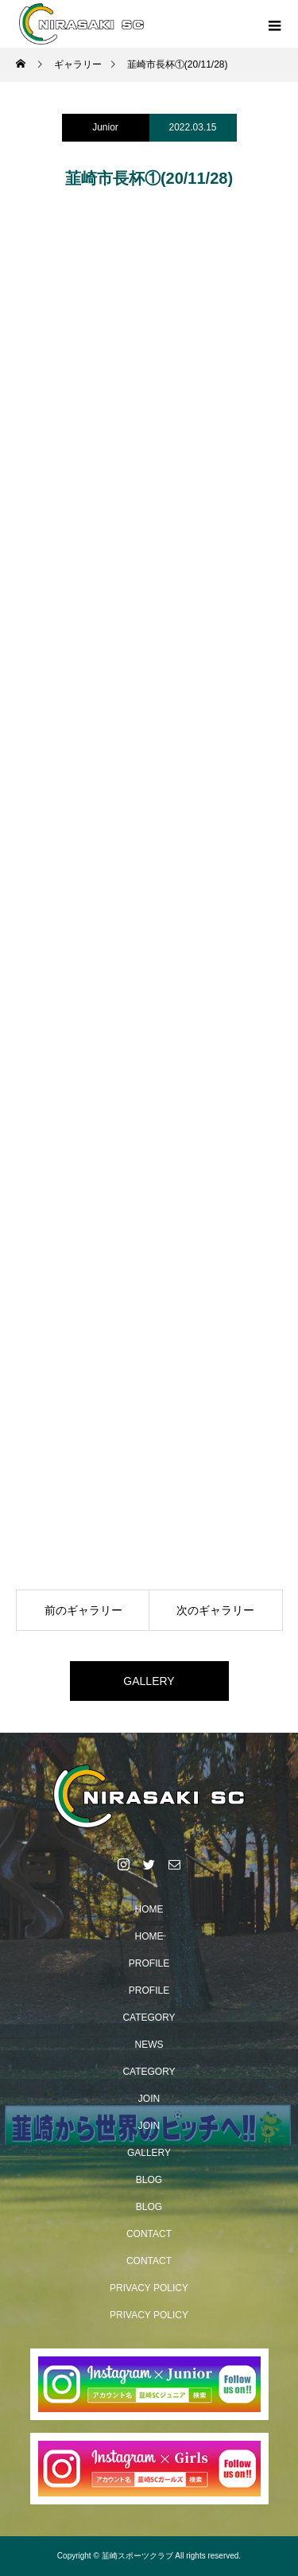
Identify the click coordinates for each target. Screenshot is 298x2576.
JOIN (149, 2098)
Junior (105, 127)
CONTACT (149, 2233)
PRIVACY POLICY (149, 2288)
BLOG (149, 2179)
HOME (149, 1909)
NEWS (149, 2044)
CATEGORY (148, 2017)
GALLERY (148, 1681)
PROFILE (149, 1963)
